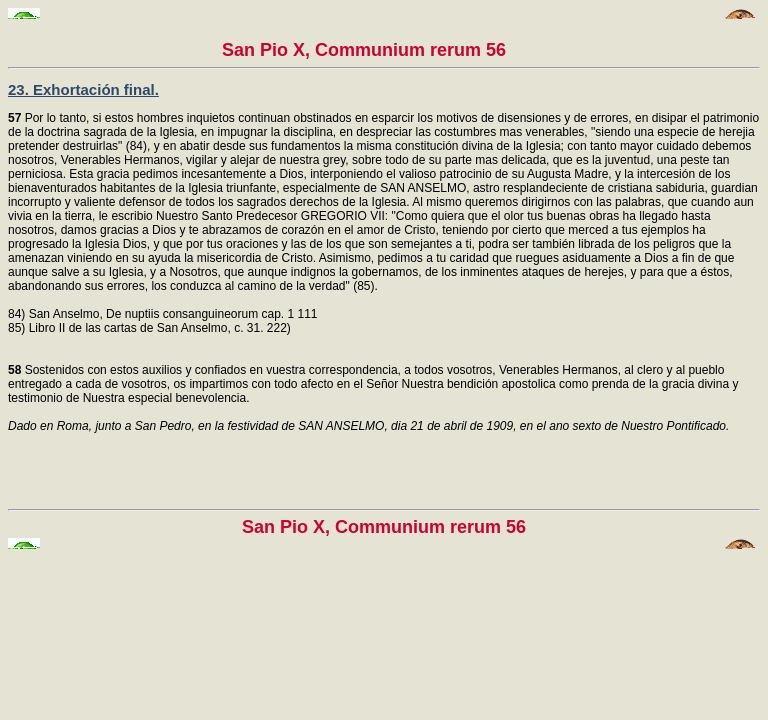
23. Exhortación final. (83, 89)
